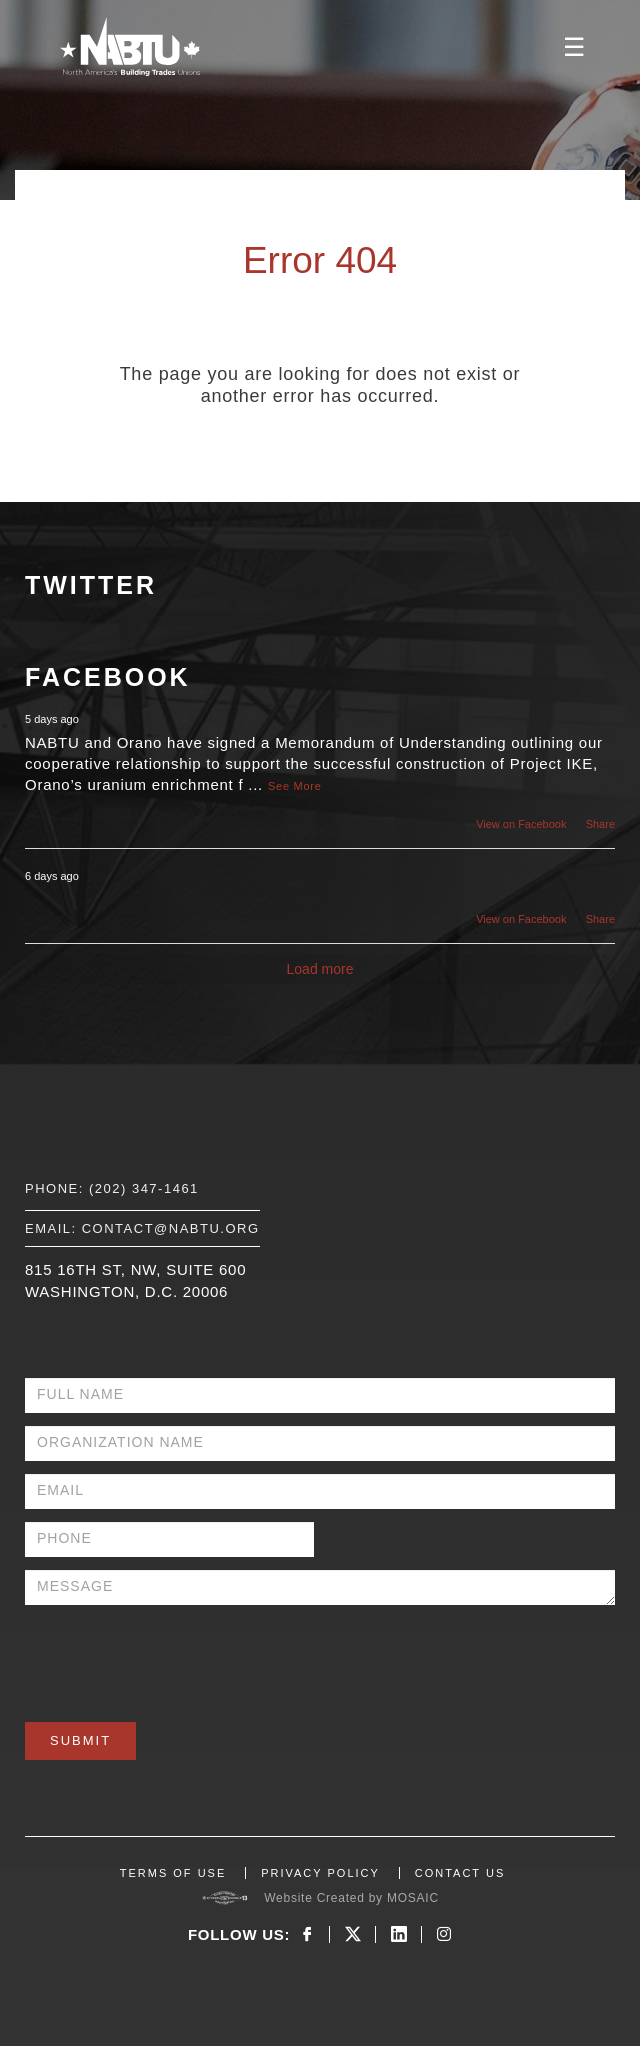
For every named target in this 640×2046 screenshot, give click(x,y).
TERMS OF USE (173, 1873)
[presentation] (177, 1657)
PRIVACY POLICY (320, 1873)
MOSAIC (413, 1898)
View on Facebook (521, 824)
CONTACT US (460, 1873)
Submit (80, 1740)
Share (600, 824)
